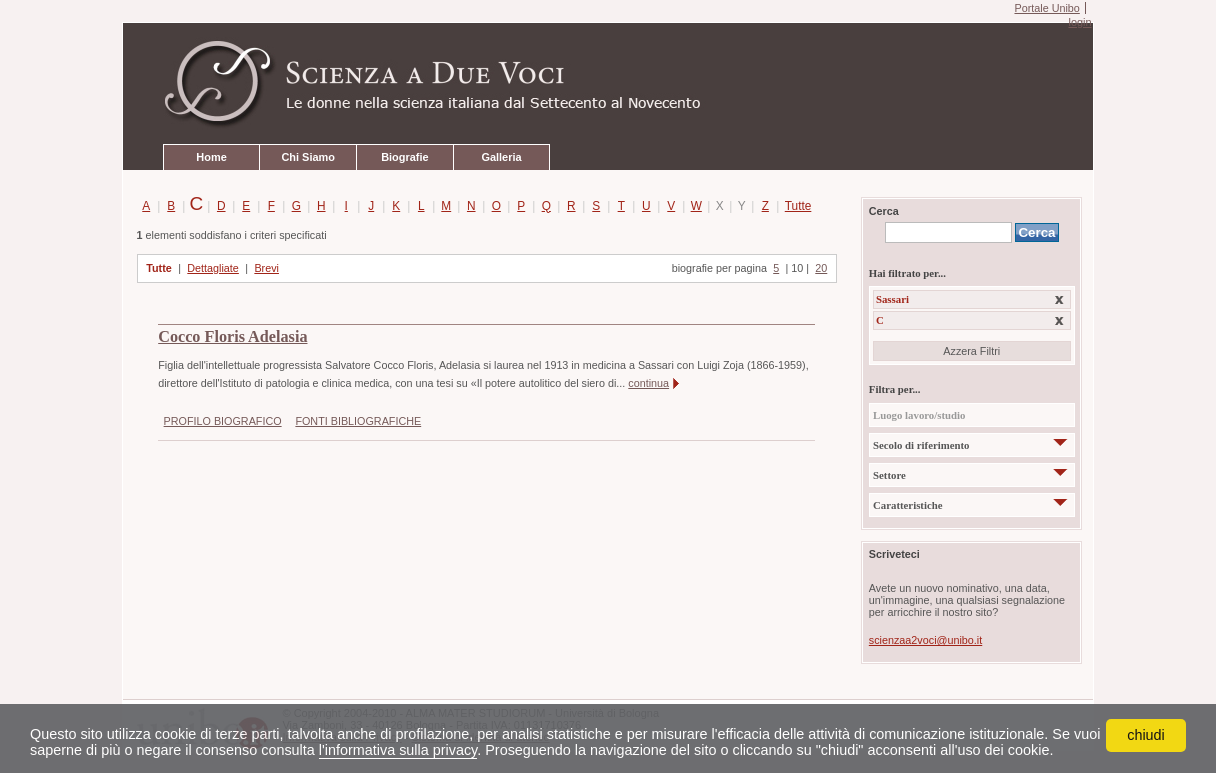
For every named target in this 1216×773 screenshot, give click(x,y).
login (1079, 22)
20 (821, 268)
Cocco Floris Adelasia (232, 337)
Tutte (794, 206)
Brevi (266, 268)
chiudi (1146, 735)
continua (648, 383)
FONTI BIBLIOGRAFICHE (358, 421)
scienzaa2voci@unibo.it (925, 640)
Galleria (501, 157)
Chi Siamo (307, 157)
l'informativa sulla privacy (398, 750)
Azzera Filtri (971, 351)
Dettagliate (213, 268)
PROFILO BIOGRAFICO (223, 421)
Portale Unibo (1046, 8)
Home (211, 157)
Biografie (404, 157)
